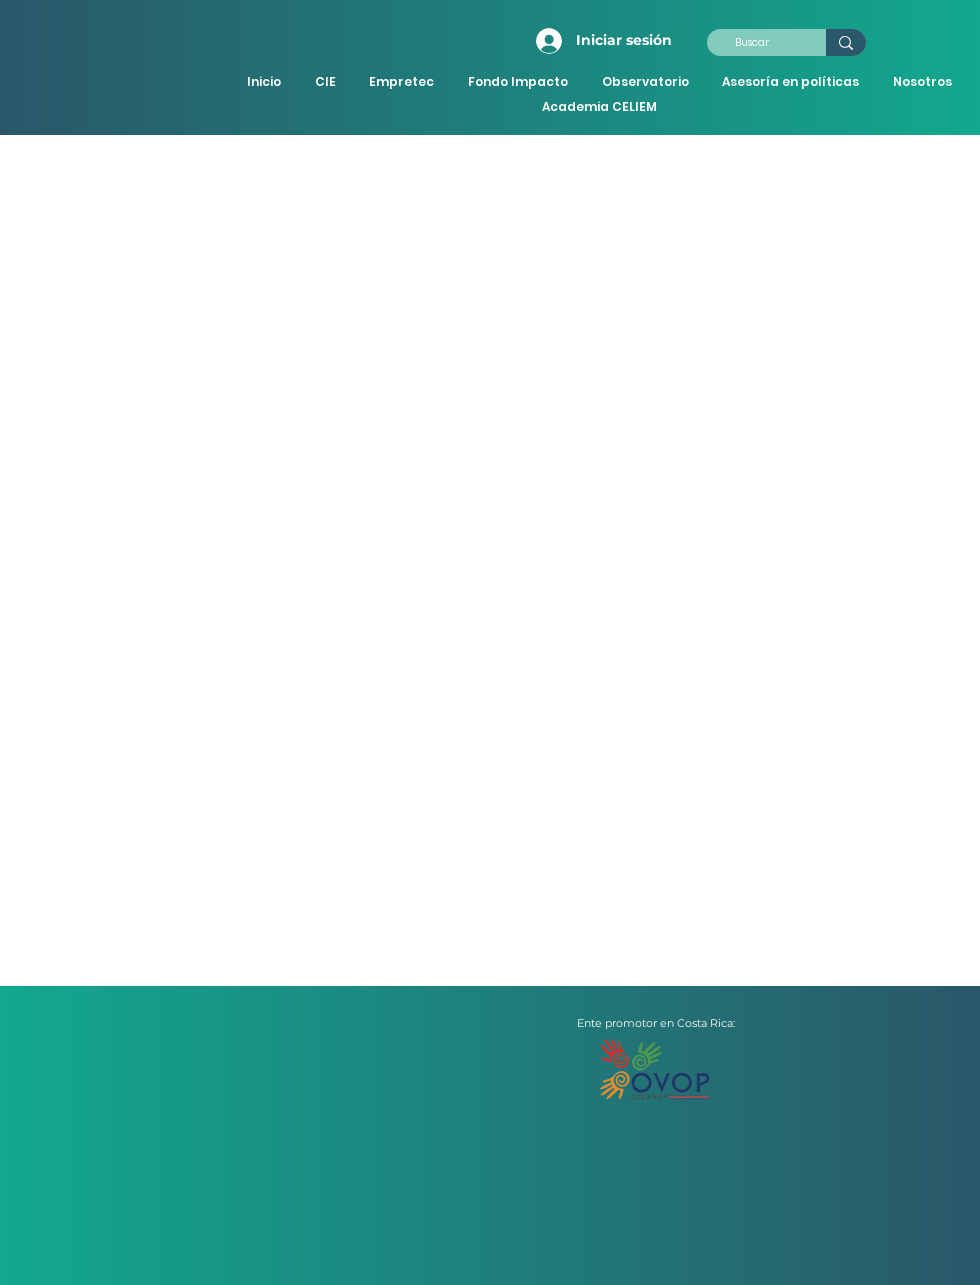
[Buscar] (751, 43)
